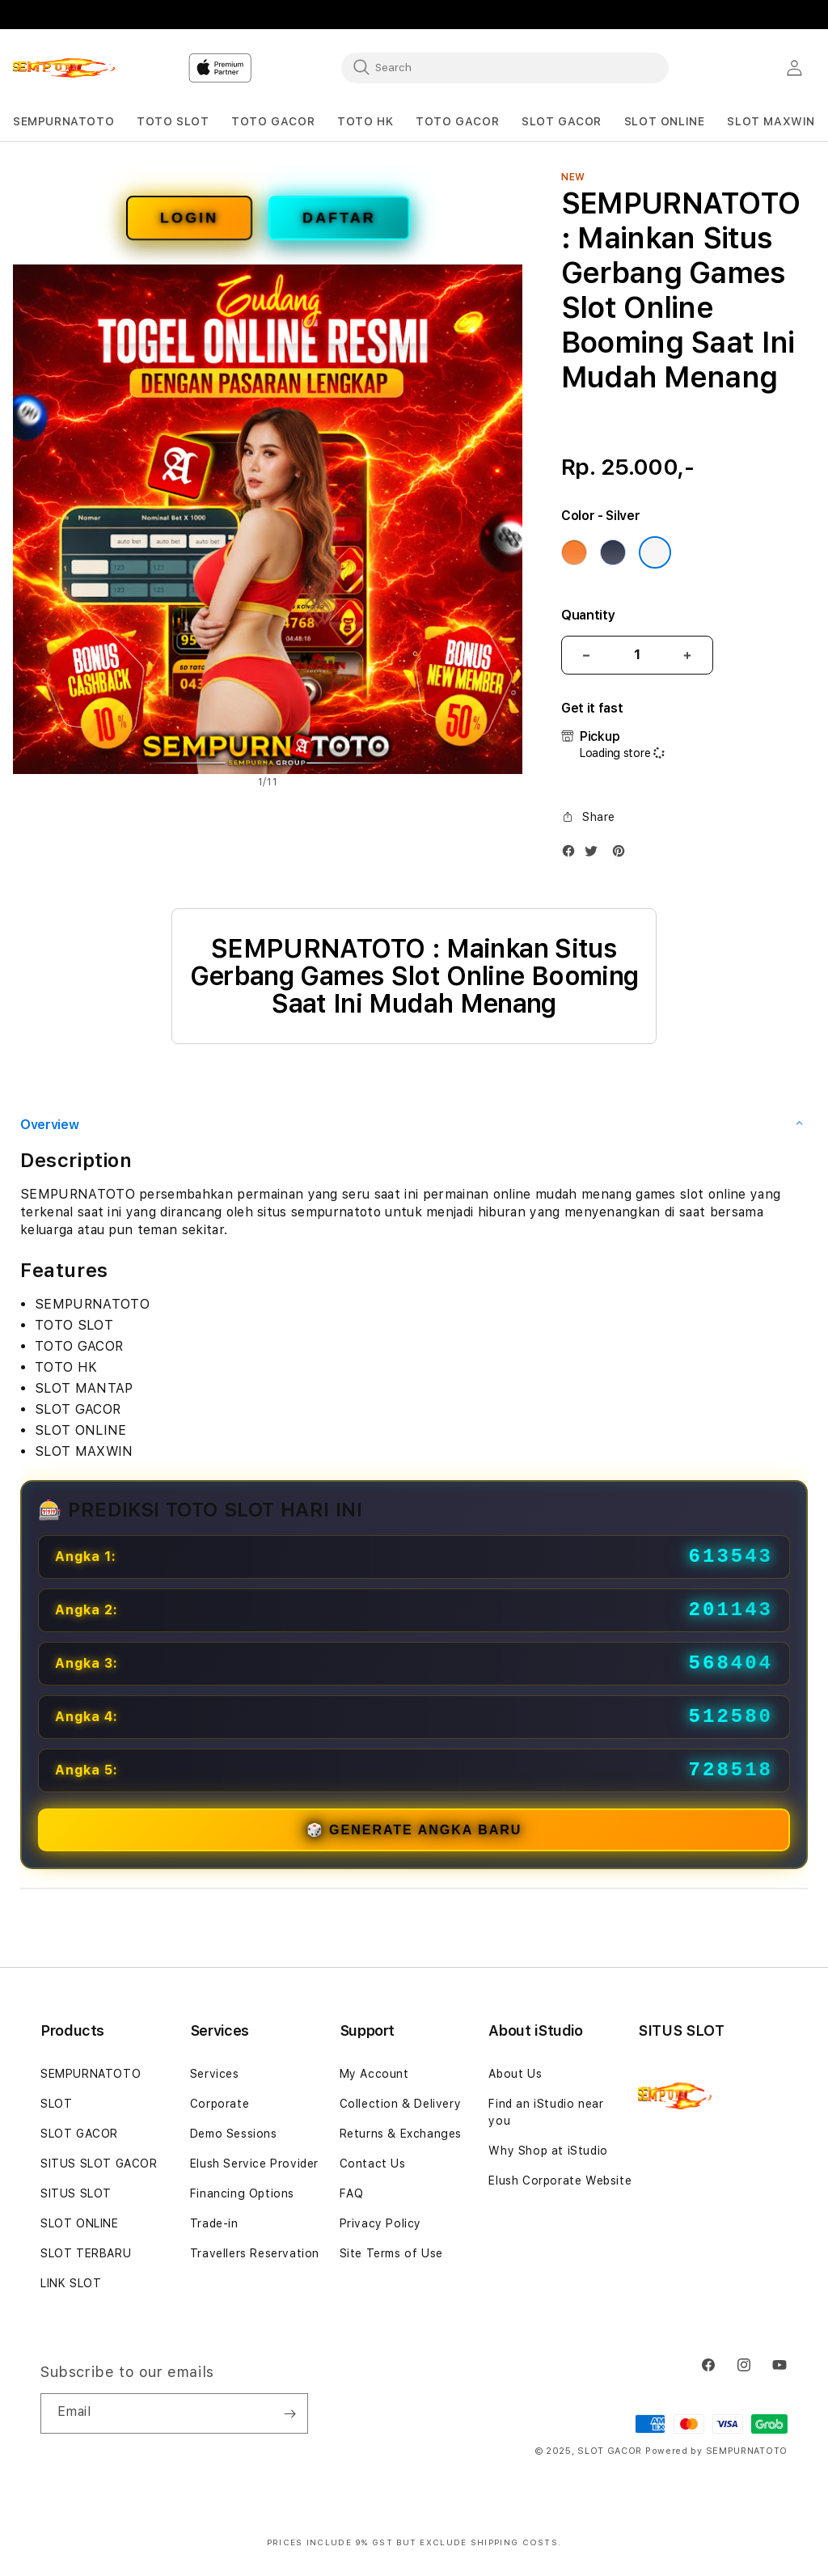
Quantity (588, 615)
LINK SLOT (70, 2283)
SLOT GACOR (79, 2133)
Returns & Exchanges (401, 2133)
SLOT (56, 2103)
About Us (515, 2073)
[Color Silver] (655, 552)
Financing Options (242, 2193)
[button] (63, 122)
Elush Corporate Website (560, 2180)
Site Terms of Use (391, 2253)
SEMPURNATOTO (90, 2073)
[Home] (69, 67)
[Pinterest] (622, 854)
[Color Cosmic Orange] (574, 552)
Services (214, 2073)
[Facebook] (572, 854)
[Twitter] (595, 854)
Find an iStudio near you (545, 2112)
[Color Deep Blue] (613, 552)
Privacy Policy (380, 2223)
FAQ (352, 2193)
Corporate (219, 2103)
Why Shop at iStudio (547, 2150)
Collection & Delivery (401, 2103)
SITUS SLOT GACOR (99, 2163)
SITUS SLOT (76, 2193)
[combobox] (505, 67)
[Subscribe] (289, 2413)
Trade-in (214, 2223)
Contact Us (373, 2163)
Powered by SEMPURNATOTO (716, 2451)
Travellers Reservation (254, 2253)
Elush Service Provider (254, 2163)
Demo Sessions (233, 2133)
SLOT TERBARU (85, 2253)
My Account (374, 2073)
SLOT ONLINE (79, 2223)
